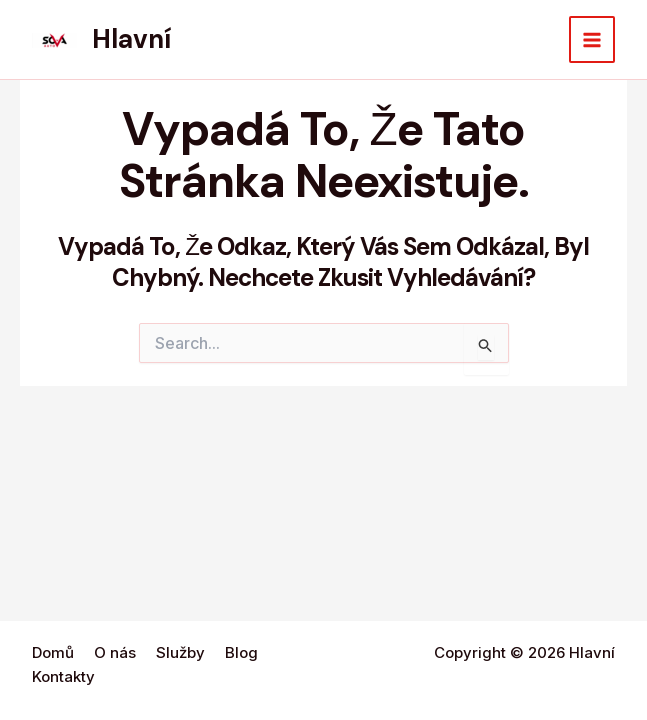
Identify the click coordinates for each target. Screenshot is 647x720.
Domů (53, 652)
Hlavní (131, 39)
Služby (180, 652)
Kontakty (63, 676)
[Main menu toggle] (592, 39)
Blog (241, 652)
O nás (115, 652)
